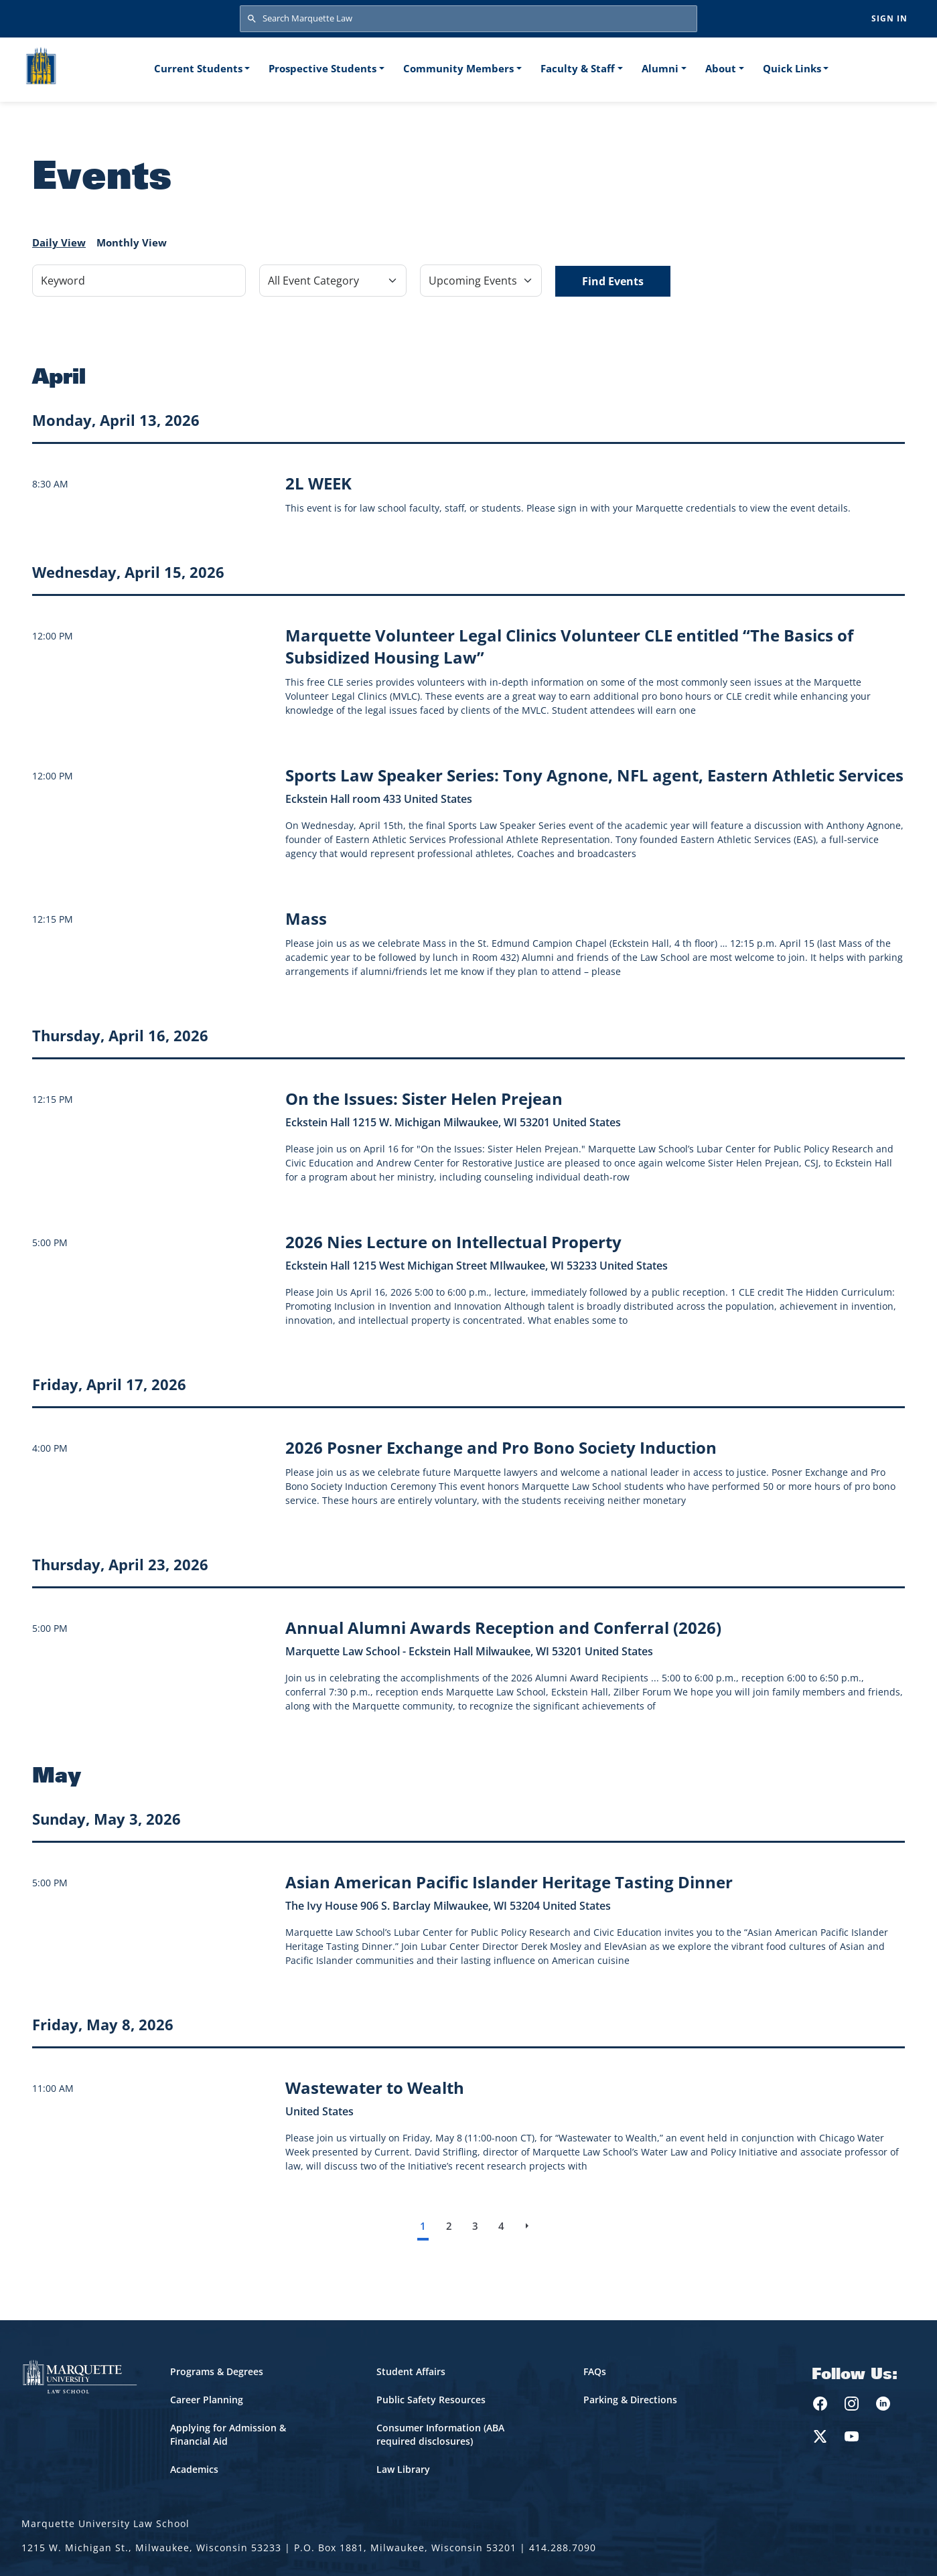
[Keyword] (139, 280)
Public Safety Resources (431, 2399)
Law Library (403, 2469)
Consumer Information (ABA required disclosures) (440, 2434)
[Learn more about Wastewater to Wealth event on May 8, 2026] (374, 2087)
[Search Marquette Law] (468, 18)
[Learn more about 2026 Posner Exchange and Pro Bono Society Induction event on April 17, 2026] (501, 1447)
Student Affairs (410, 2371)
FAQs (594, 2371)
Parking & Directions (630, 2399)
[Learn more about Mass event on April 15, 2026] (306, 918)
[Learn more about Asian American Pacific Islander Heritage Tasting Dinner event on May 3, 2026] (509, 1882)
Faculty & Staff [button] (577, 68)
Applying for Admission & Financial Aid (228, 2434)
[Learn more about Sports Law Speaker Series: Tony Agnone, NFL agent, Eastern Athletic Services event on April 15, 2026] (594, 775)
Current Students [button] (198, 68)
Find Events (613, 281)
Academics (194, 2469)
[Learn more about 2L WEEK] (318, 483)
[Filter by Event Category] (333, 280)
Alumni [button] (660, 68)
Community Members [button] (458, 68)
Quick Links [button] (792, 68)
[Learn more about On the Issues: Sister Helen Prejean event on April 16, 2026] (424, 1098)
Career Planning (206, 2399)
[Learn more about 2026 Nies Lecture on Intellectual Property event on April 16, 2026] (453, 1242)
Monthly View (131, 242)
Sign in (889, 18)
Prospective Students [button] (322, 68)
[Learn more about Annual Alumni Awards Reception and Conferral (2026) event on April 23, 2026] (503, 1627)
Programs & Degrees (216, 2371)
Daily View (59, 242)
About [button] (720, 68)
